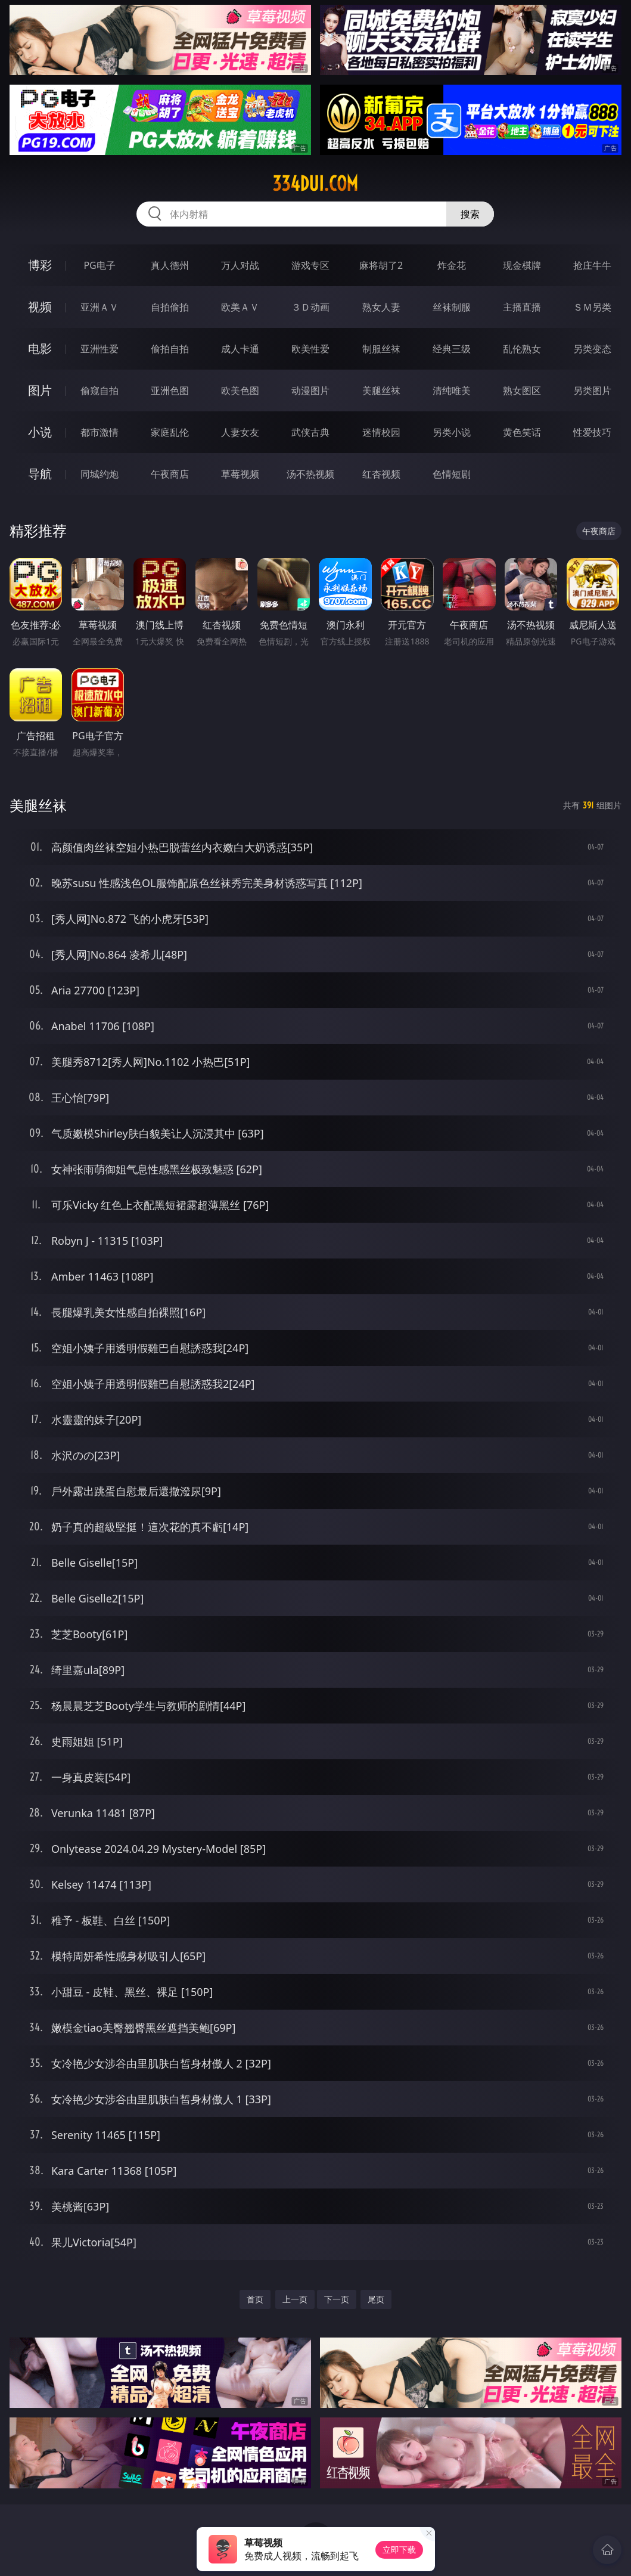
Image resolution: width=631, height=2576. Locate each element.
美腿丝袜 (381, 390)
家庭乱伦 (170, 432)
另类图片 (592, 390)
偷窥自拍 (99, 390)
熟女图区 (522, 390)
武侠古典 (310, 432)
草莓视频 (240, 474)
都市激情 (99, 432)
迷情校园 (381, 432)
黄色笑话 (522, 432)
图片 (40, 390)
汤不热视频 (310, 474)
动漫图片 (310, 390)
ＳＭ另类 (592, 307)
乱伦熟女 (522, 348)
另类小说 (452, 432)
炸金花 (451, 265)
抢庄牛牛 (592, 265)
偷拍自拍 (170, 348)
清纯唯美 (452, 390)
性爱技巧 (592, 432)
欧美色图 (240, 390)
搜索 (470, 214)
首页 (255, 2299)
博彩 (40, 265)
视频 (40, 307)
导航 (40, 474)
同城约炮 (99, 474)
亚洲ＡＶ (99, 307)
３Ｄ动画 (310, 307)
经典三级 (452, 348)
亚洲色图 (170, 390)
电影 (40, 348)
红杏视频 (381, 474)
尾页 (376, 2299)
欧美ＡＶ (240, 307)
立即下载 (399, 2549)
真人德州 (170, 265)
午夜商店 (170, 474)
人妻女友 (240, 432)
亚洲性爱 (99, 348)
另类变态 (592, 348)
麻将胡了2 (381, 265)
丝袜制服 (452, 307)
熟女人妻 (381, 307)
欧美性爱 (310, 348)
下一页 (336, 2299)
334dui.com (315, 184)
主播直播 (522, 307)
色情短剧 (452, 474)
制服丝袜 (381, 348)
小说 (40, 432)
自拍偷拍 (170, 307)
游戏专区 (310, 265)
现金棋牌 (522, 265)
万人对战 (240, 265)
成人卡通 (240, 348)
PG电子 (99, 265)
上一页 (294, 2299)
